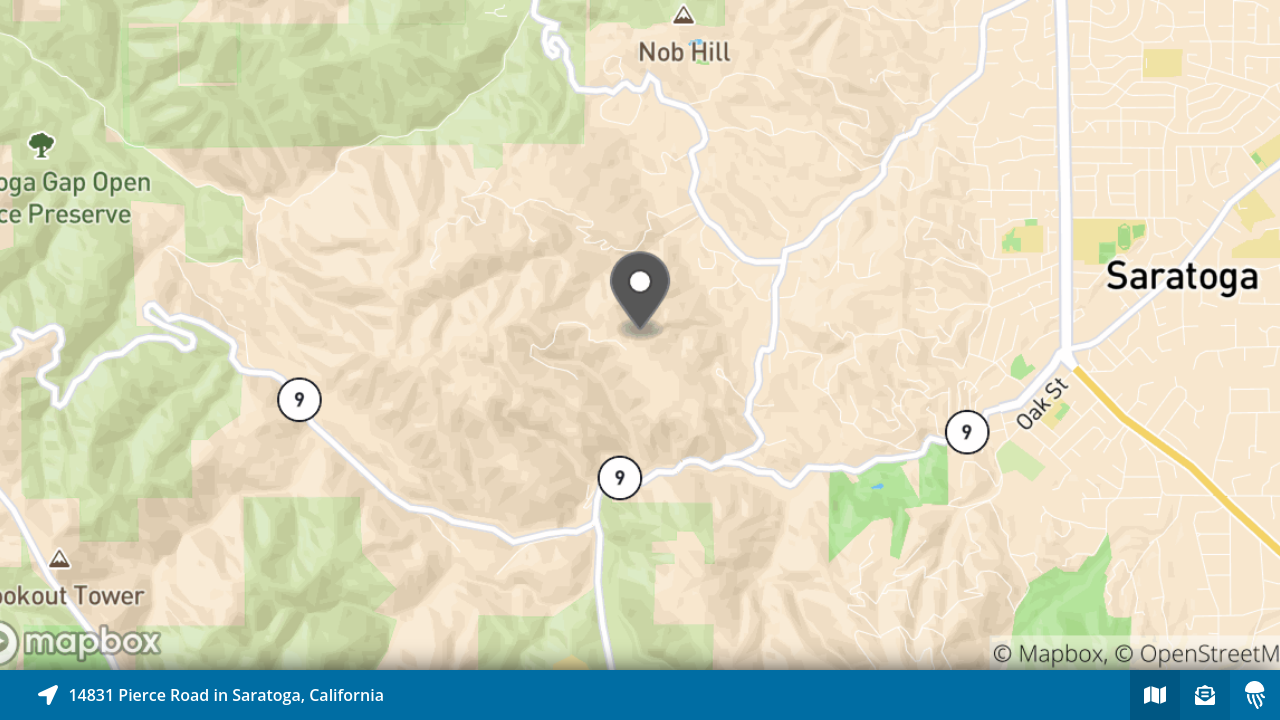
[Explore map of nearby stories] (640, 335)
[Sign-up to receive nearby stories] (1205, 695)
